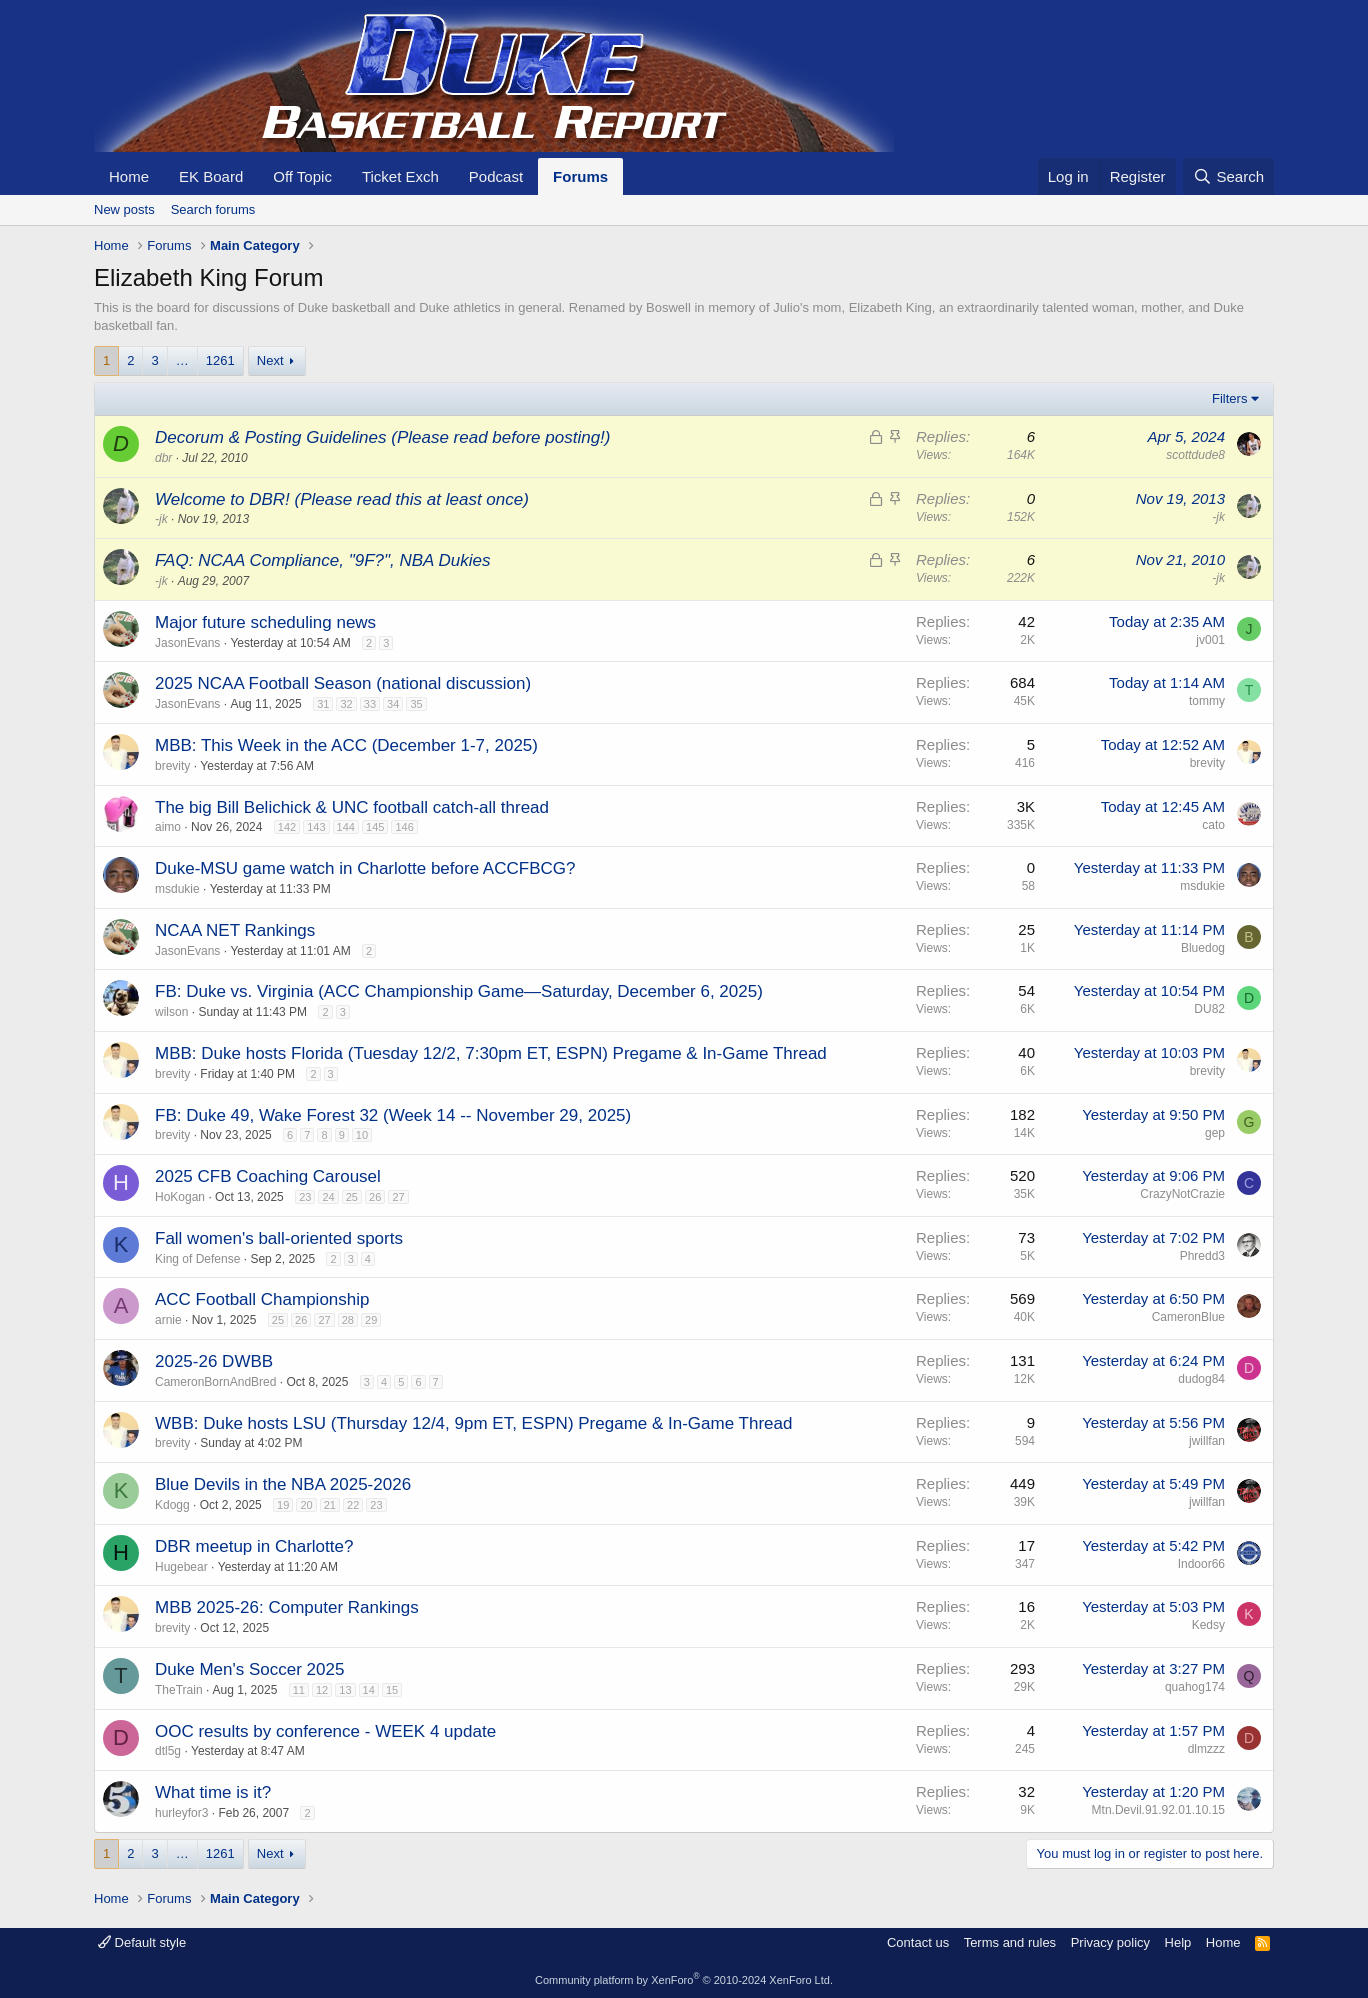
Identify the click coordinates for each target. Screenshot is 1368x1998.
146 (404, 827)
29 (371, 1320)
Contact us (918, 1942)
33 (370, 704)
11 (299, 1690)
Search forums (213, 209)
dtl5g (168, 1751)
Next (270, 360)
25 (352, 1197)
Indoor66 (1201, 1564)
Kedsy (1208, 1625)
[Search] (1228, 176)
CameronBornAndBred (215, 1382)
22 (353, 1505)
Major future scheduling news (265, 622)
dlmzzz (1206, 1749)
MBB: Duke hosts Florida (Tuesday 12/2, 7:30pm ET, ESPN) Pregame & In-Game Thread (491, 1053)
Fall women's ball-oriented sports (279, 1238)
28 (348, 1320)
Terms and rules (1010, 1942)
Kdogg (172, 1505)
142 (287, 827)
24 (328, 1197)
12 (322, 1690)
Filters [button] (1229, 398)
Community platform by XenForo (684, 1980)
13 (345, 1690)
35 (416, 704)
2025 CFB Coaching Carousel (268, 1176)
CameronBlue (1188, 1317)
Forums (580, 176)
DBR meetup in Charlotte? (254, 1546)
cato (1213, 825)
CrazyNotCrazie (1182, 1194)
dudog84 (1201, 1379)
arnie (168, 1320)
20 (306, 1505)
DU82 (1209, 1009)
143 (316, 827)
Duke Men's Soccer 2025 (249, 1669)
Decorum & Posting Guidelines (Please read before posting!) (382, 437)
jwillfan (1207, 1441)
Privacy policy (1110, 1942)
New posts (124, 209)
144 (346, 827)
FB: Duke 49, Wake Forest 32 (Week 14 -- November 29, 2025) (393, 1115)
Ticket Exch (400, 176)
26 (375, 1197)
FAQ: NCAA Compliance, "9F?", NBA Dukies (322, 560)
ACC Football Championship (262, 1299)
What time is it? (213, 1792)
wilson (171, 1012)
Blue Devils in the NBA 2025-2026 (283, 1484)
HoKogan (180, 1197)
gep (1215, 1133)
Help (1178, 1942)
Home (129, 176)
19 (283, 1505)
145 (375, 827)
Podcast (496, 176)
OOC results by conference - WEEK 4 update (325, 1731)
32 (346, 704)
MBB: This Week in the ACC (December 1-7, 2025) (346, 745)
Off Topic (302, 176)
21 (330, 1505)
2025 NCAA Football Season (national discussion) (343, 683)
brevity (172, 766)
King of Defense (197, 1259)
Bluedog (1203, 948)
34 (393, 704)
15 (392, 1690)
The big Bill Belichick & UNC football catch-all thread (352, 807)
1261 (220, 360)
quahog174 (1195, 1687)
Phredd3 (1202, 1256)
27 (398, 1197)
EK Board (211, 176)
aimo (168, 827)
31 (323, 704)
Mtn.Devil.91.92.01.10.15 (1158, 1810)
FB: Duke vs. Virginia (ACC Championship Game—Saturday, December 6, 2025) (459, 991)
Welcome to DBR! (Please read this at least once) (342, 499)
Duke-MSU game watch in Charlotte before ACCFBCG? (365, 868)
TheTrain (179, 1690)
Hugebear (181, 1567)
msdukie (177, 889)
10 (362, 1135)
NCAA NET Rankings (235, 930)
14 (369, 1690)
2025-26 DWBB (214, 1361)
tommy (1207, 701)
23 (305, 1197)
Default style (142, 1942)
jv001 (1210, 640)
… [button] (182, 360)
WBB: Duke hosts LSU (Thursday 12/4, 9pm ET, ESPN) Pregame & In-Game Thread (473, 1423)
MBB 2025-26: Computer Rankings (287, 1607)
